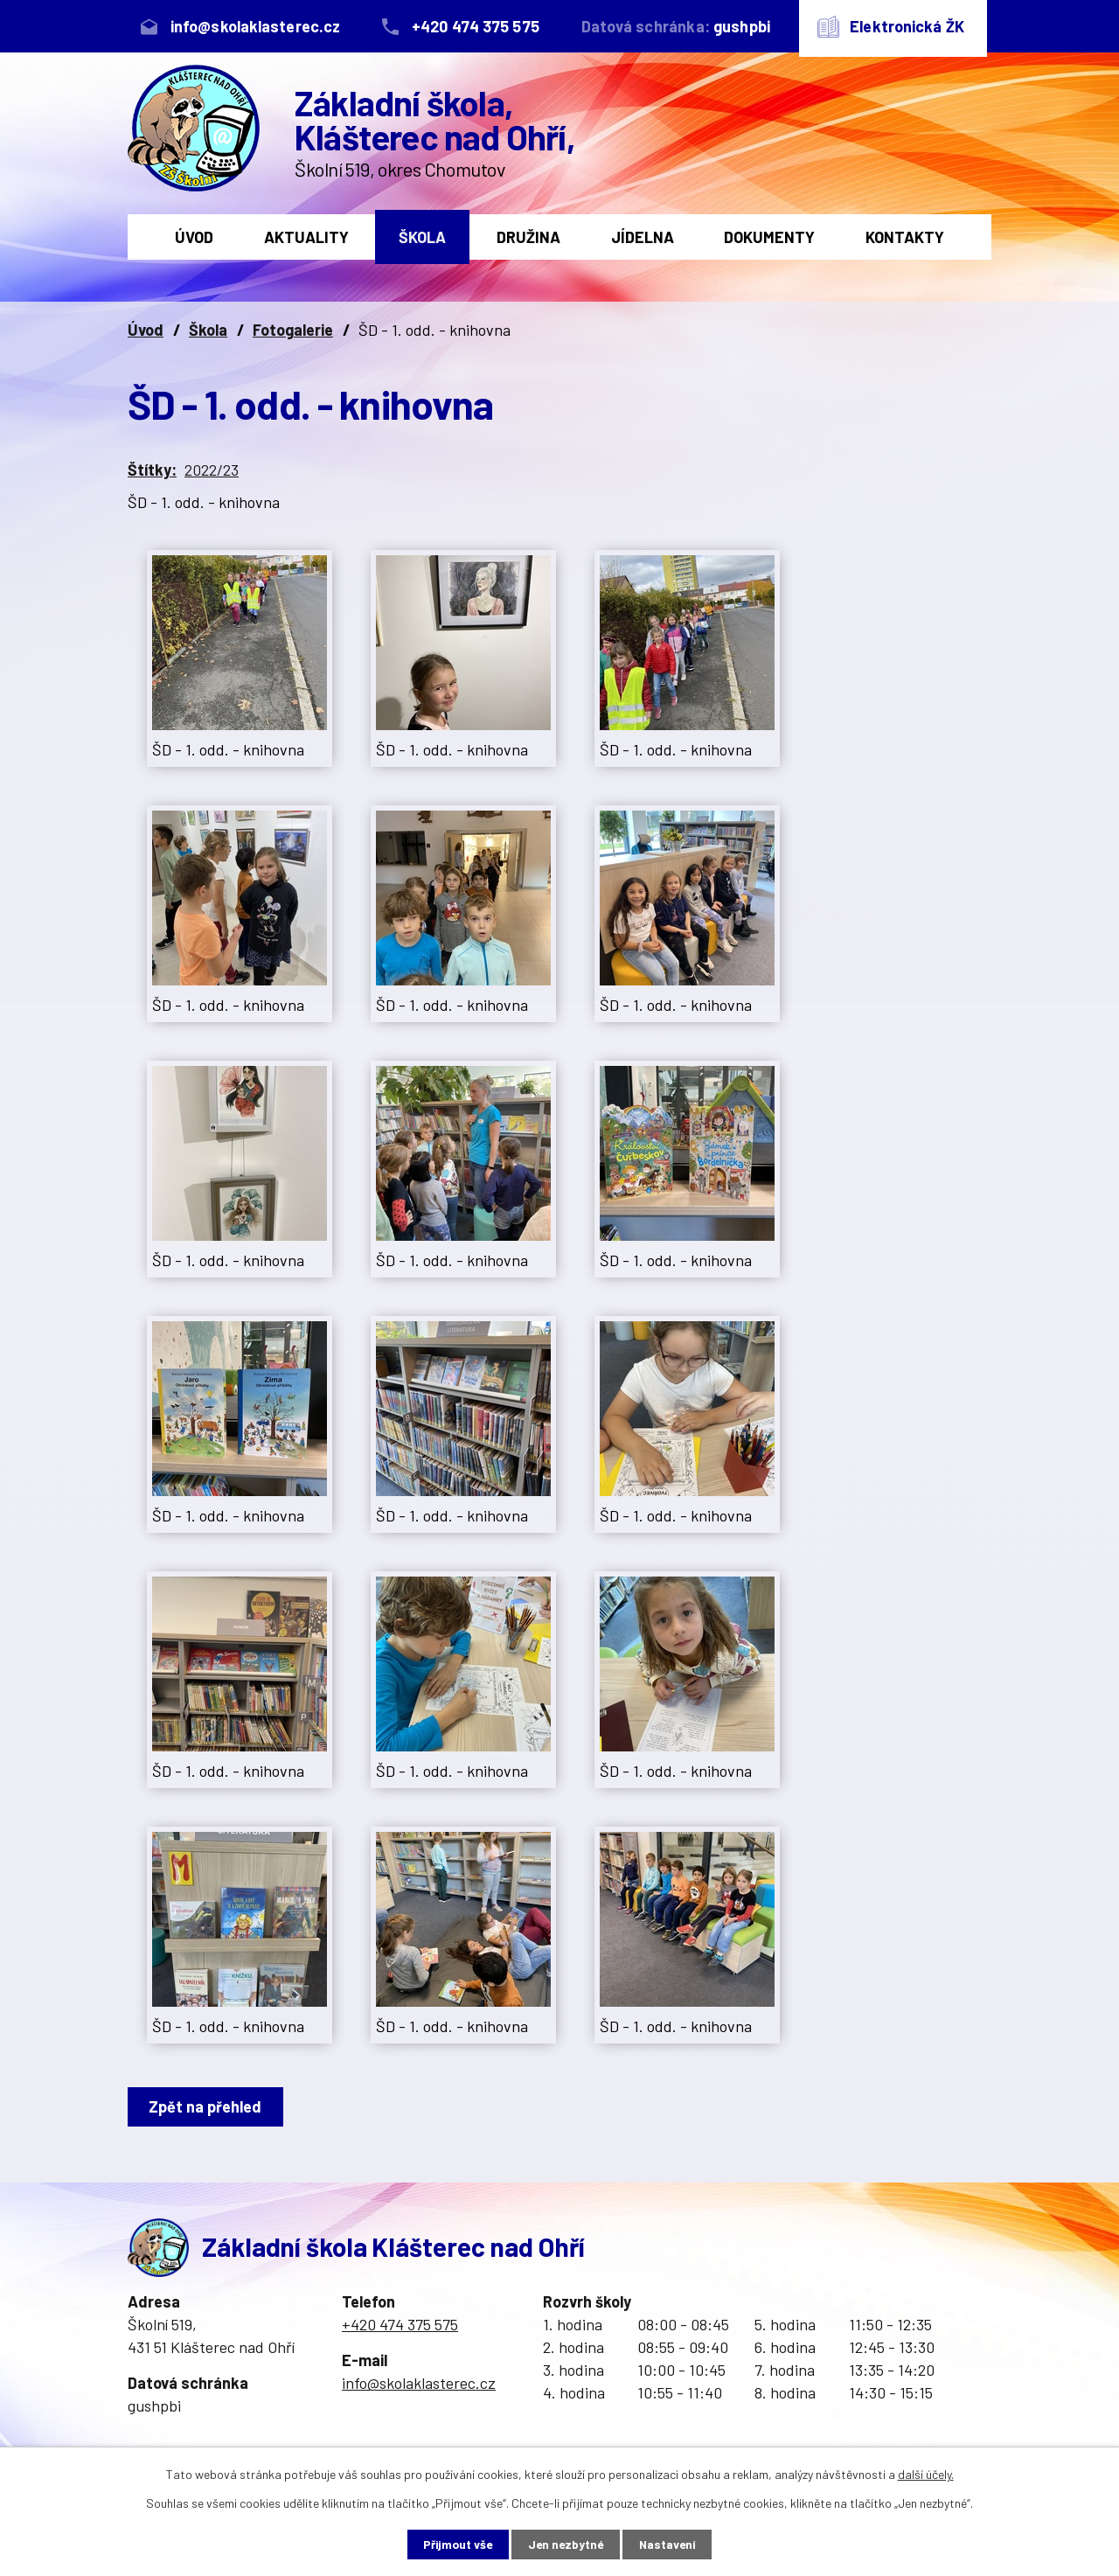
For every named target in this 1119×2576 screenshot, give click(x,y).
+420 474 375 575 (400, 2324)
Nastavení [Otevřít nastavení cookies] (674, 2544)
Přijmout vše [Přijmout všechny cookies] (452, 2544)
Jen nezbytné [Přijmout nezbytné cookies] (566, 2544)
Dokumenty (769, 237)
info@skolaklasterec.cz (419, 2382)
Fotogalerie (293, 329)
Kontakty (904, 237)
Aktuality (306, 237)
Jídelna (642, 237)
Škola (422, 237)
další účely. (926, 2473)
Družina (528, 237)
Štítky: (152, 469)
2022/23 (211, 469)
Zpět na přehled (207, 2106)
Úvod (194, 237)
